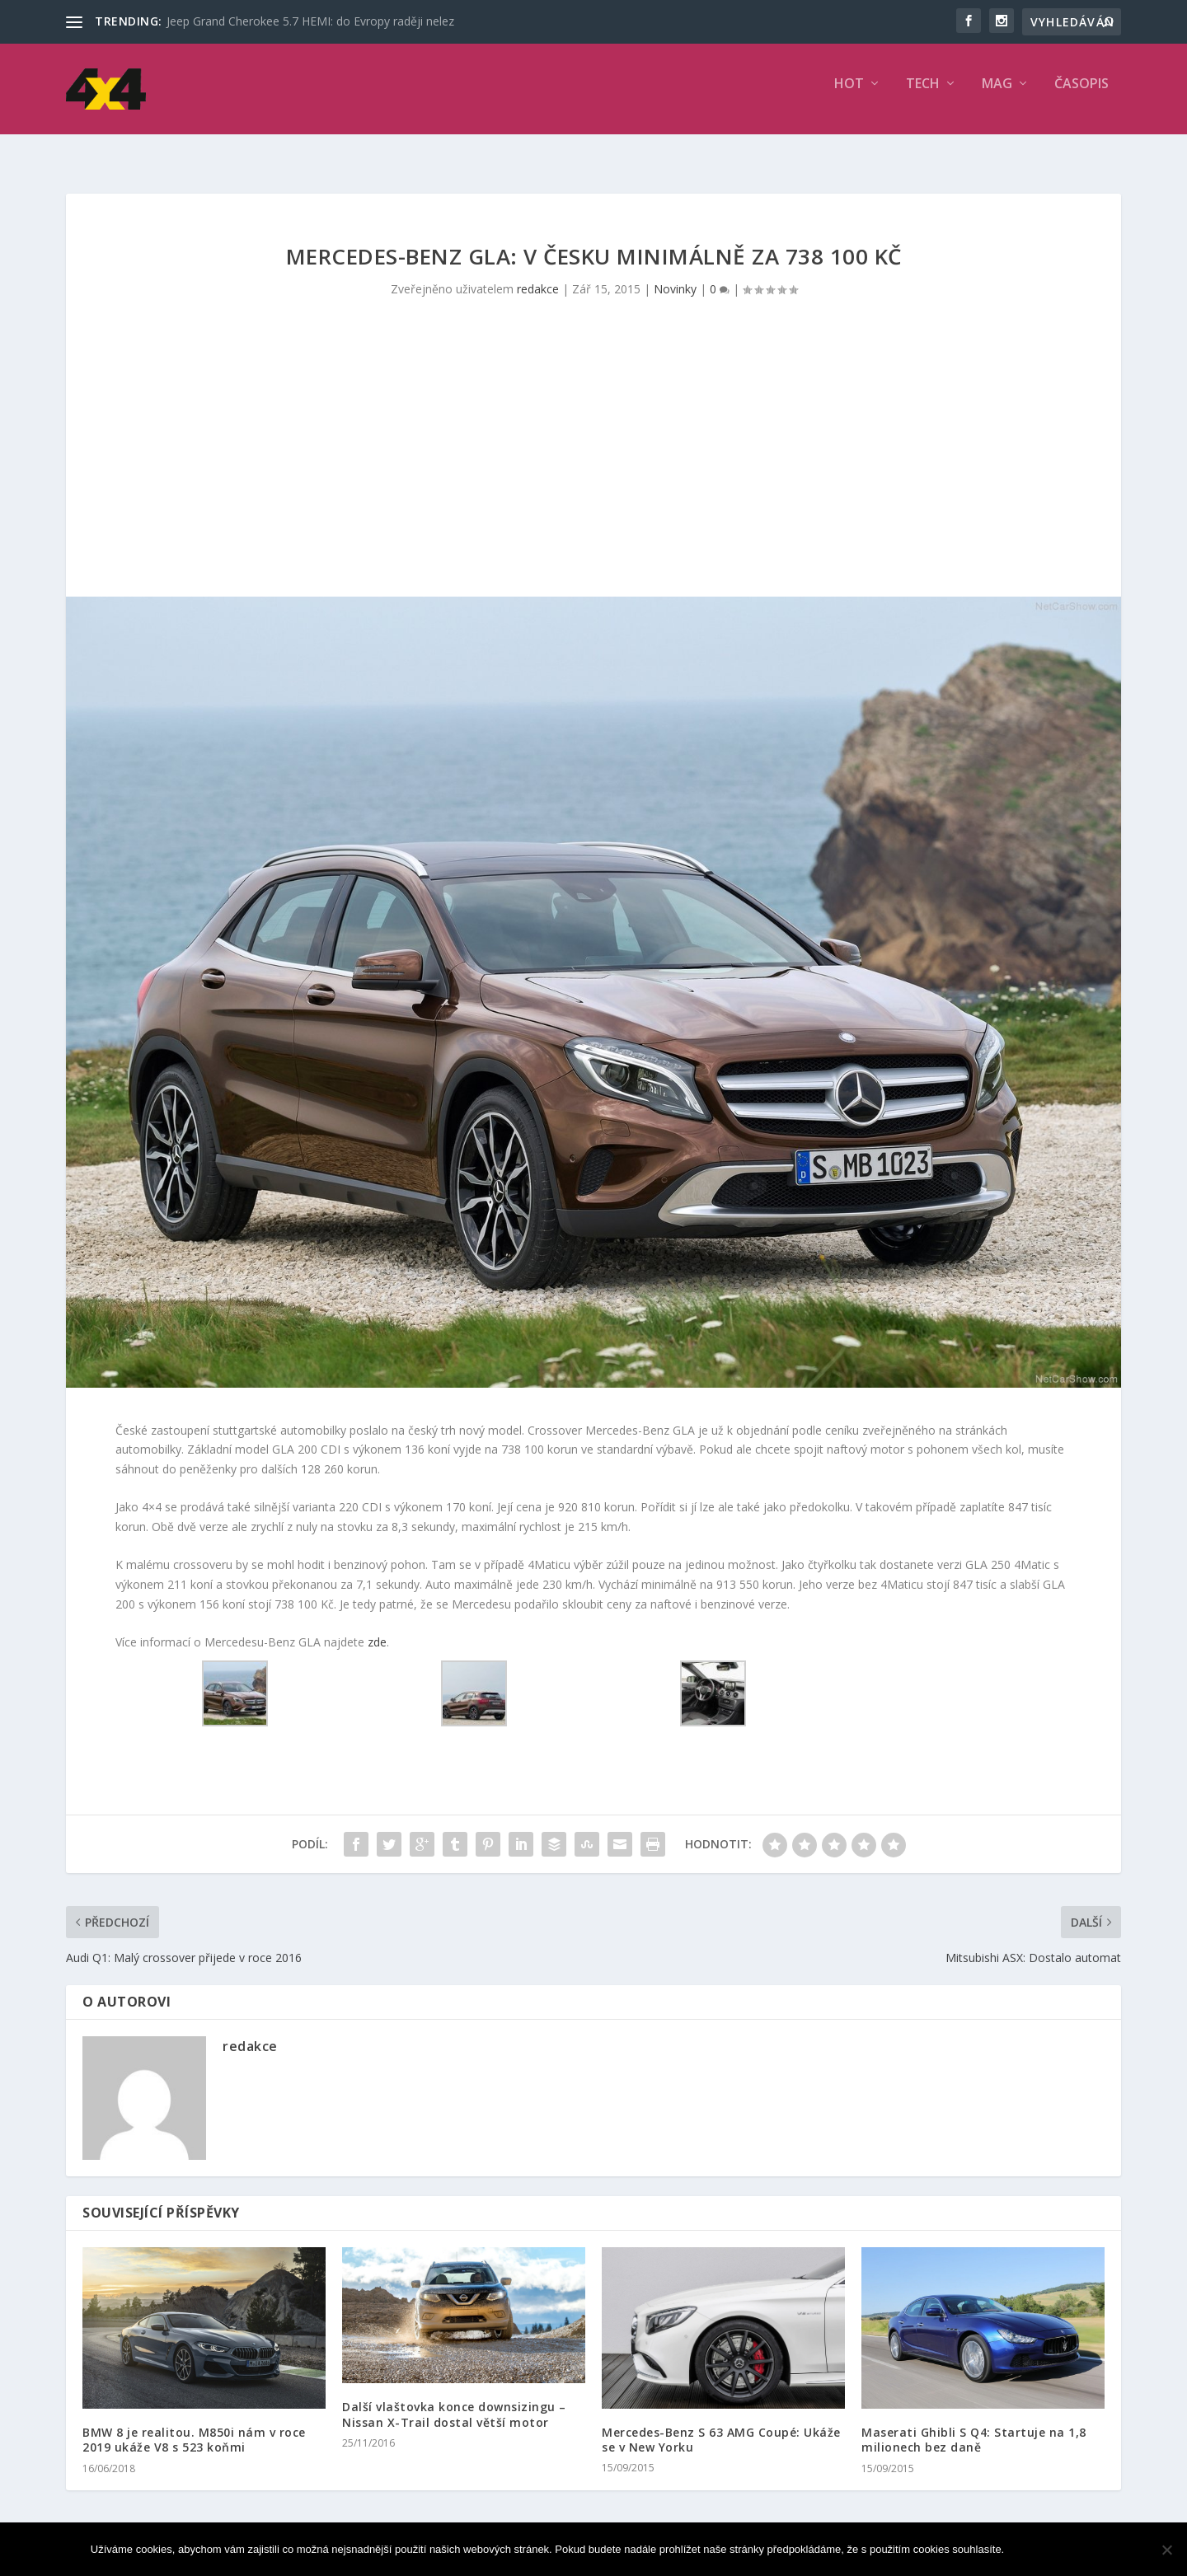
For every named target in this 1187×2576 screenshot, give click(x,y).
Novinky (675, 274)
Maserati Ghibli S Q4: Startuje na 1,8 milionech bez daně (973, 2425)
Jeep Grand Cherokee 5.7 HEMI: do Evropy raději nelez (310, 21)
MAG (997, 96)
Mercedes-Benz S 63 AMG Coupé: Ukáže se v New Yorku (721, 2425)
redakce (538, 274)
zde (377, 1627)
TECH (923, 96)
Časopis (1081, 96)
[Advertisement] (593, 458)
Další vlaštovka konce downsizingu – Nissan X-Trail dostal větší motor (454, 2399)
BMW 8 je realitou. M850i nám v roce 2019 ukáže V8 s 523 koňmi (194, 2425)
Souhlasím (1054, 2549)
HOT (849, 96)
